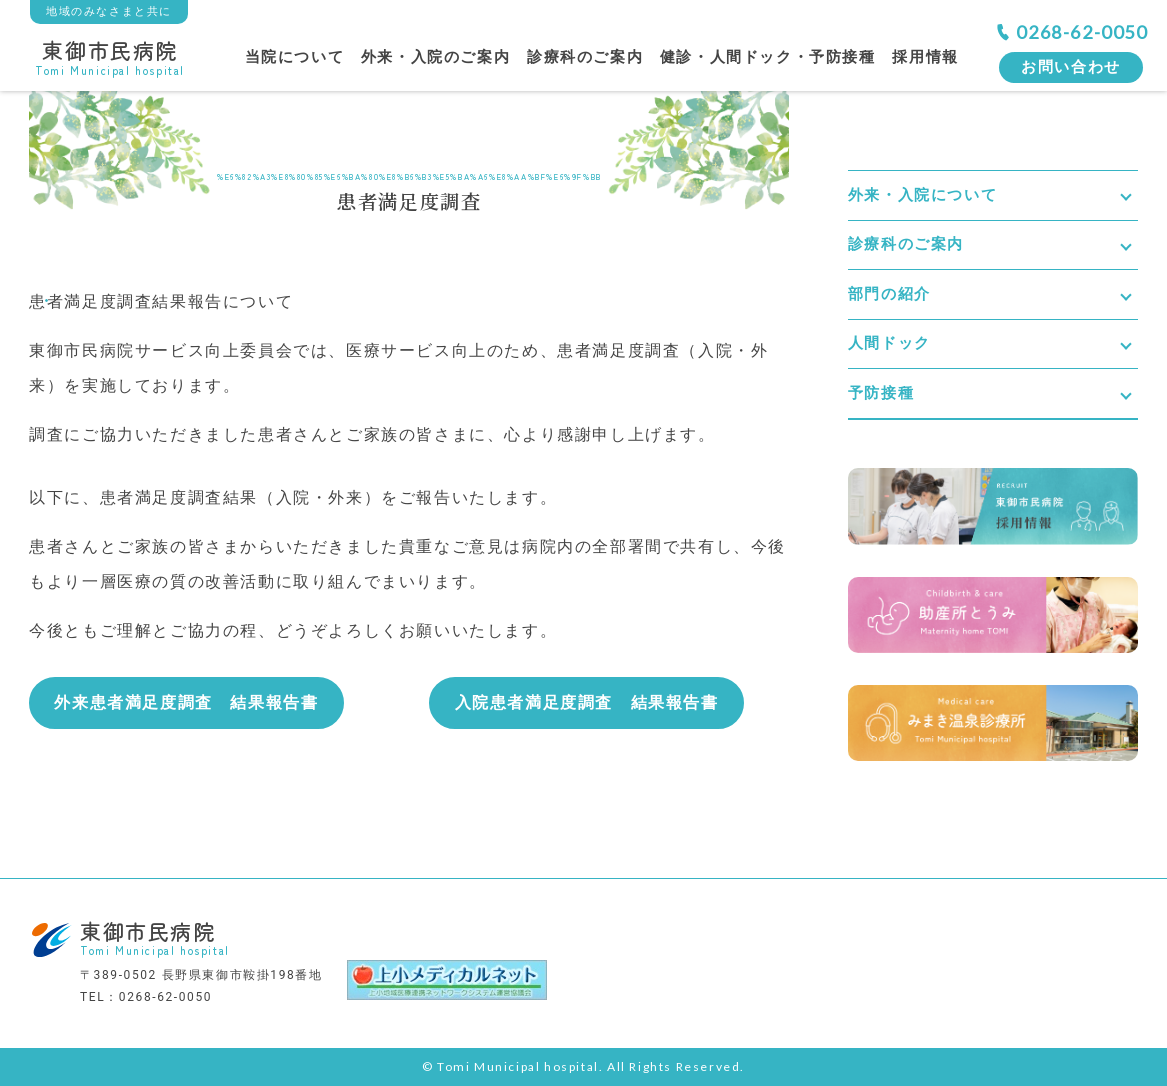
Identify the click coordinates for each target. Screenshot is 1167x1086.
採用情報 (925, 57)
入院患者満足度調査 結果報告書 (587, 702)
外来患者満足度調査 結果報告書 (186, 702)
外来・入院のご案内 (435, 57)
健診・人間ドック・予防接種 (768, 57)
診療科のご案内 (585, 57)
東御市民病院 (110, 55)
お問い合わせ (1071, 67)
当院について (295, 57)
